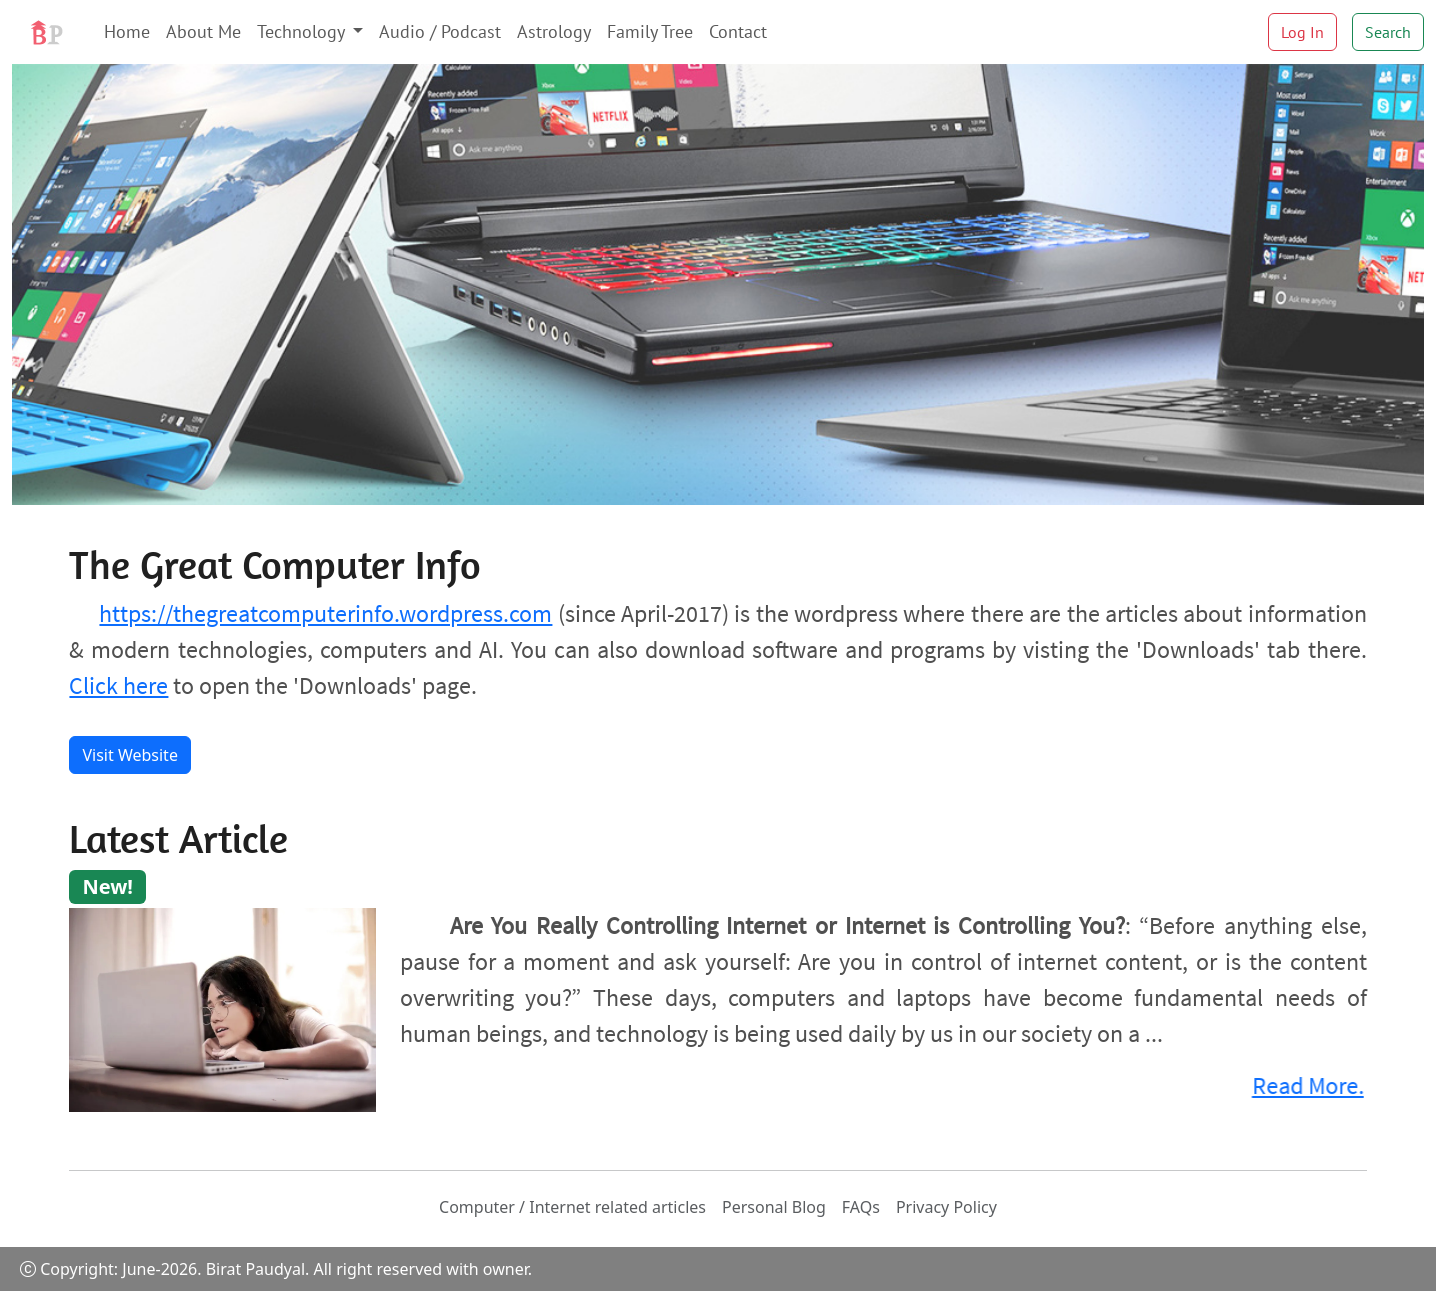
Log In (1302, 32)
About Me (203, 31)
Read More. (1302, 1085)
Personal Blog (774, 1207)
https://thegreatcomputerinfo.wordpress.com (325, 613)
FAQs (861, 1207)
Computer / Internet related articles (572, 1207)
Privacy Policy (946, 1207)
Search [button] (1388, 32)
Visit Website (129, 755)
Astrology (554, 31)
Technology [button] (303, 31)
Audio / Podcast (440, 31)
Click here (118, 685)
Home (127, 31)
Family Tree (650, 31)
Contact (738, 31)
